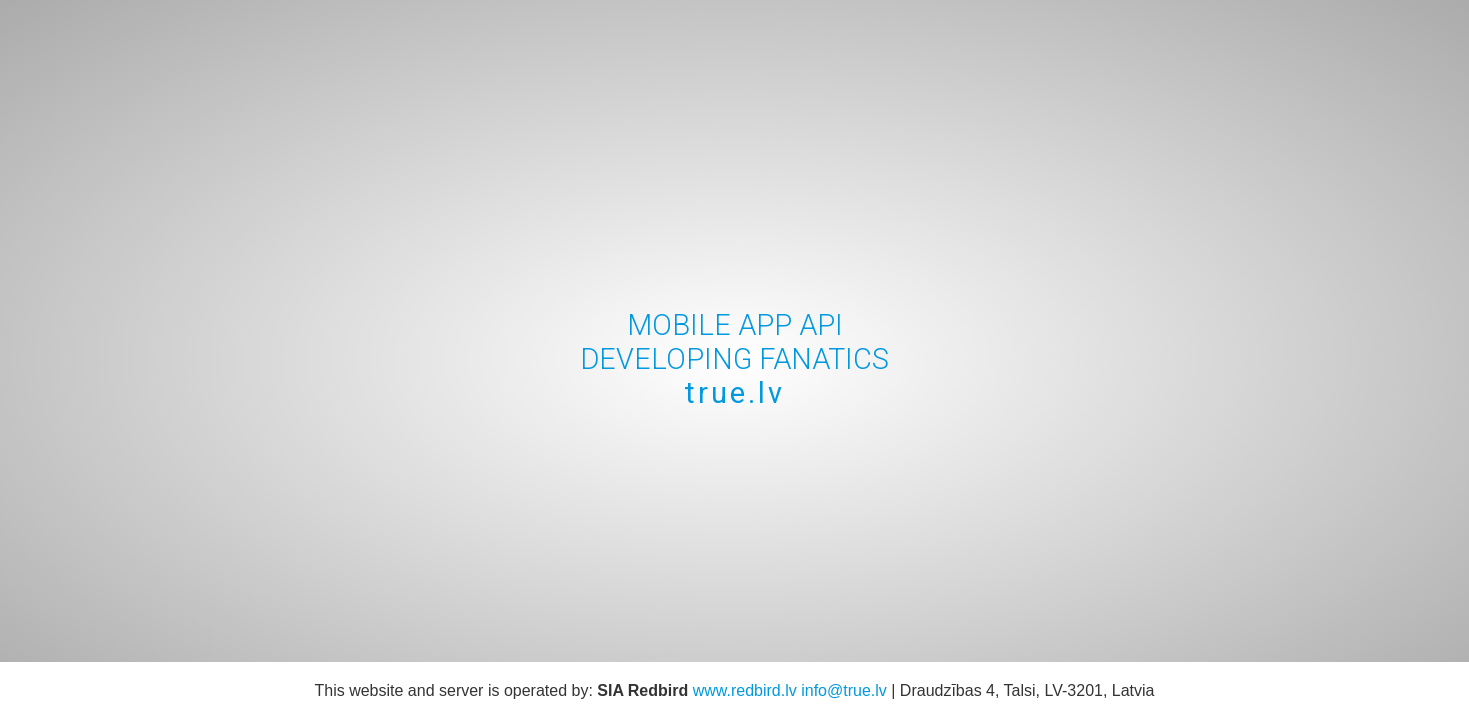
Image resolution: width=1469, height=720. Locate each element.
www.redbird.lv (745, 690)
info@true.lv (844, 690)
